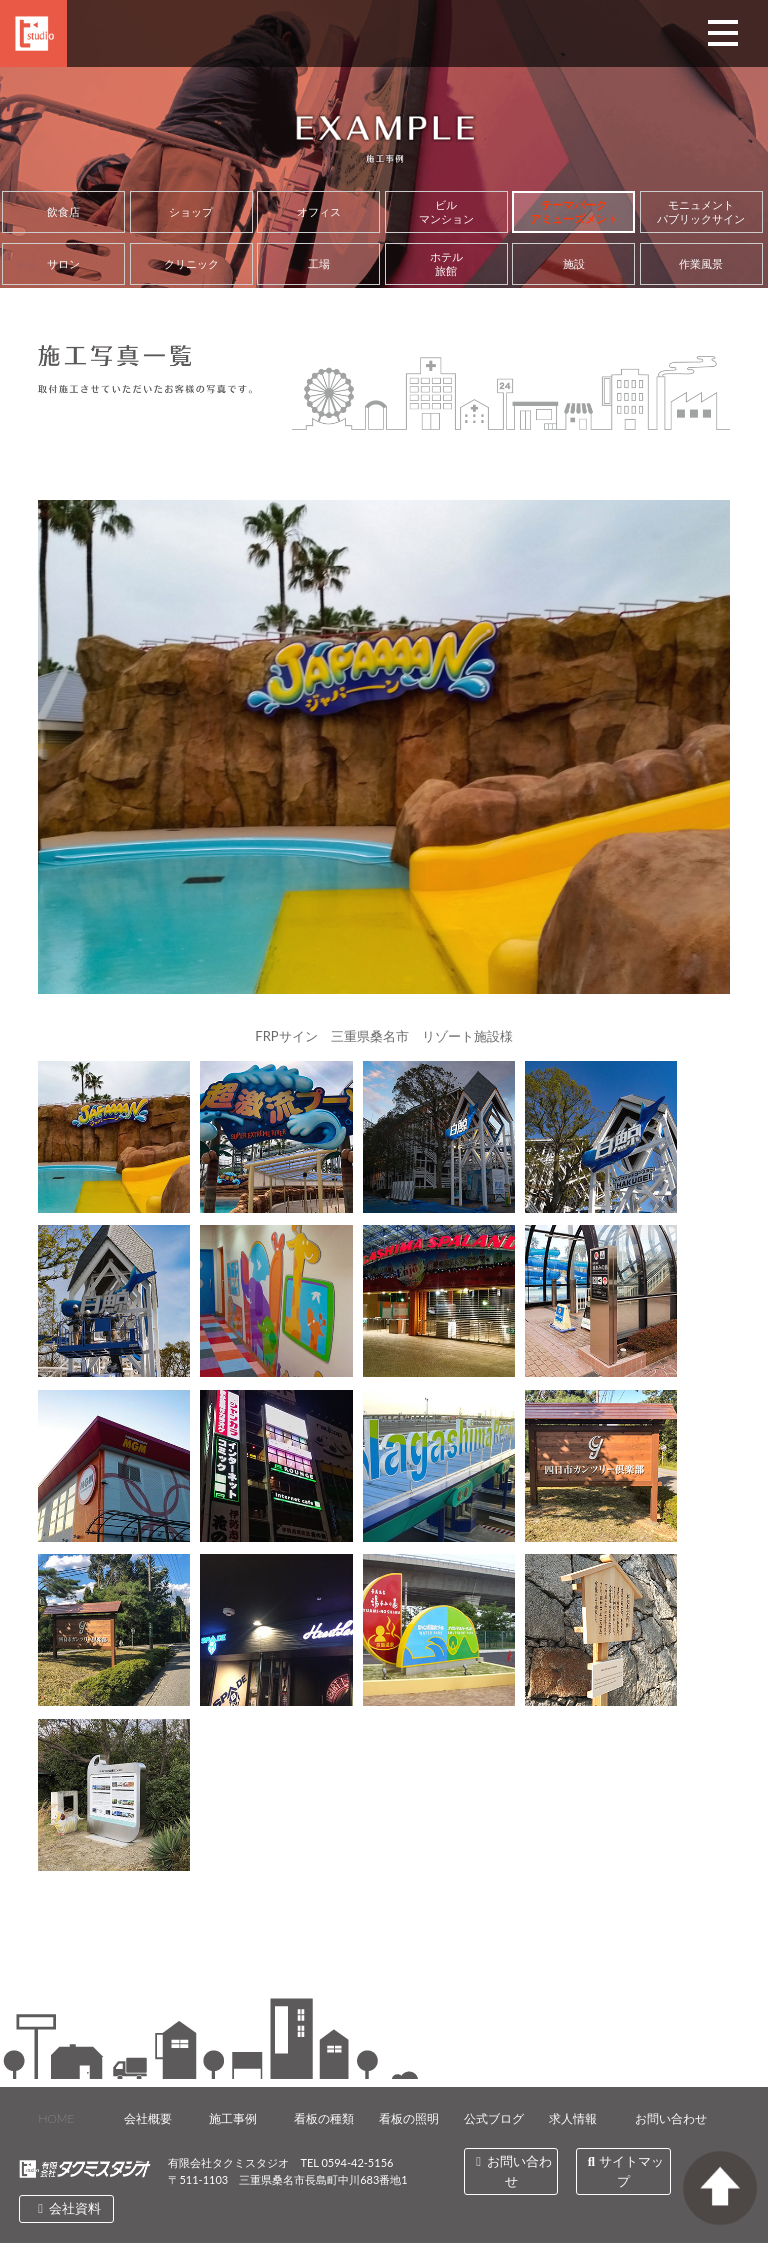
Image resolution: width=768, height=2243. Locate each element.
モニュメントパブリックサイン (701, 211)
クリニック (191, 263)
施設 (574, 263)
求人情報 (573, 2118)
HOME (56, 2118)
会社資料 (67, 2208)
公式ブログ (494, 2118)
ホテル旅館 (446, 263)
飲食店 (63, 211)
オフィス (319, 211)
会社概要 (148, 2118)
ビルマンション (446, 211)
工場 (319, 263)
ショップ (191, 211)
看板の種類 (324, 2118)
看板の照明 (409, 2118)
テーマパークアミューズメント (574, 211)
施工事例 (233, 2118)
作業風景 (701, 263)
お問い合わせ (671, 2118)
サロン (63, 263)
